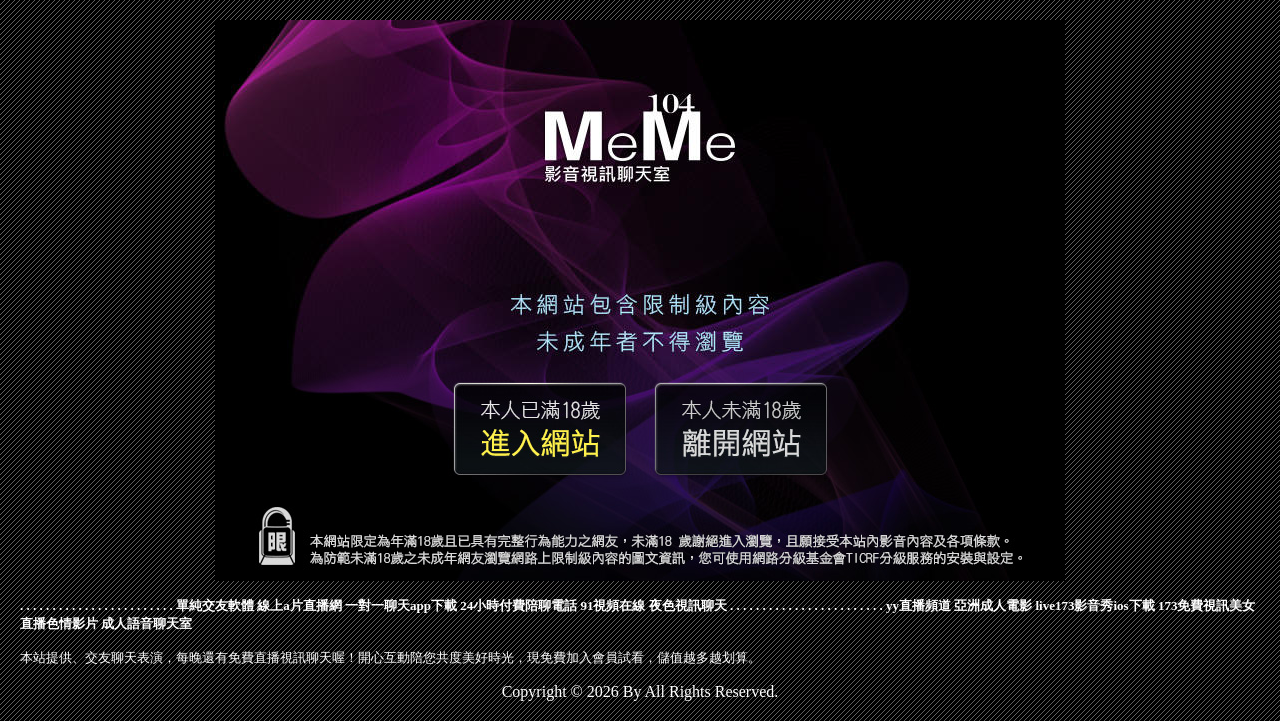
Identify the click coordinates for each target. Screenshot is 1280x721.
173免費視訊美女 (1207, 605)
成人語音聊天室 (146, 623)
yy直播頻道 (918, 605)
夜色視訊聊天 (688, 605)
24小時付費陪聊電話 (518, 605)
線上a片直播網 (299, 605)
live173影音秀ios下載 (1094, 605)
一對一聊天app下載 (401, 605)
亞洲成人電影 (993, 605)
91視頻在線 (612, 605)
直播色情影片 (59, 623)
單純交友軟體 (215, 605)
